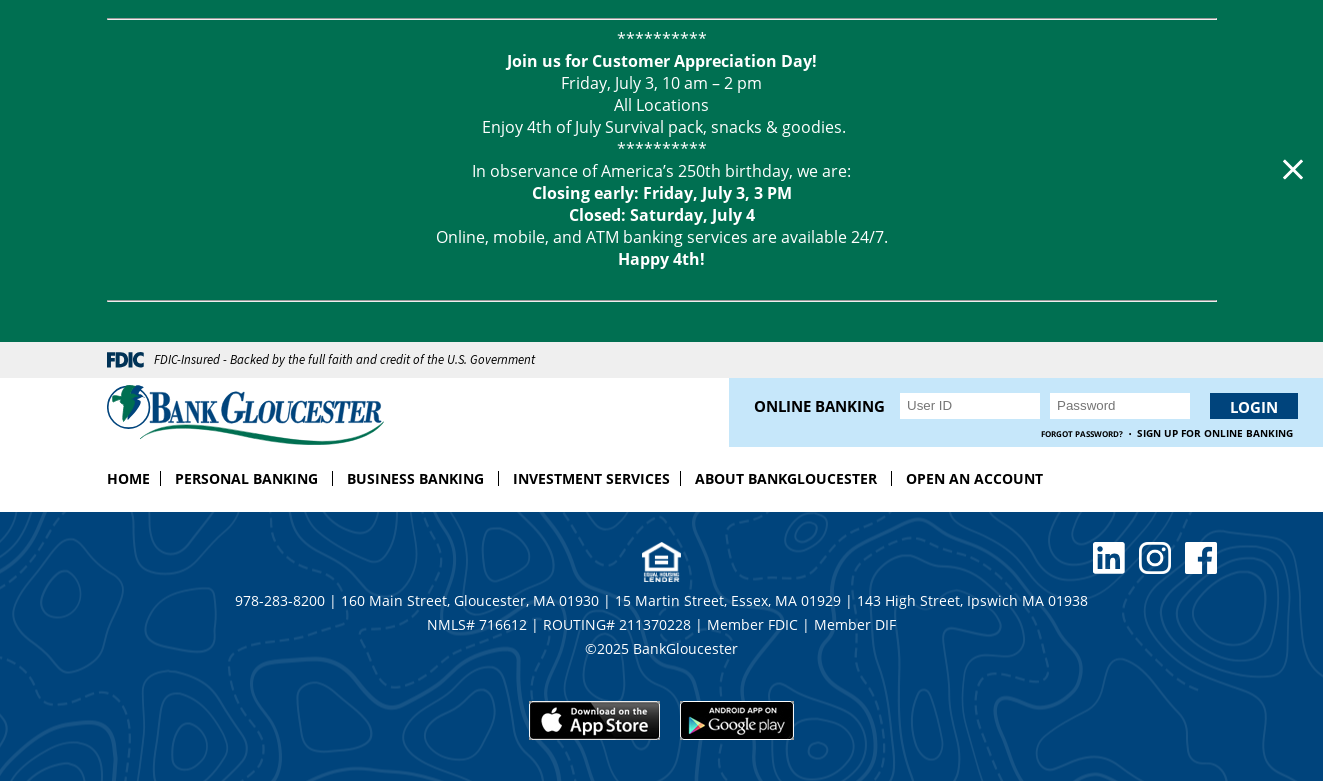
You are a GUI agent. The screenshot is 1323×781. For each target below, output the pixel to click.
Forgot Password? (1082, 433)
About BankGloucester (786, 478)
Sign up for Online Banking (1215, 433)
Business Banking (415, 478)
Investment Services (591, 478)
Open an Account (974, 478)
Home (128, 478)
